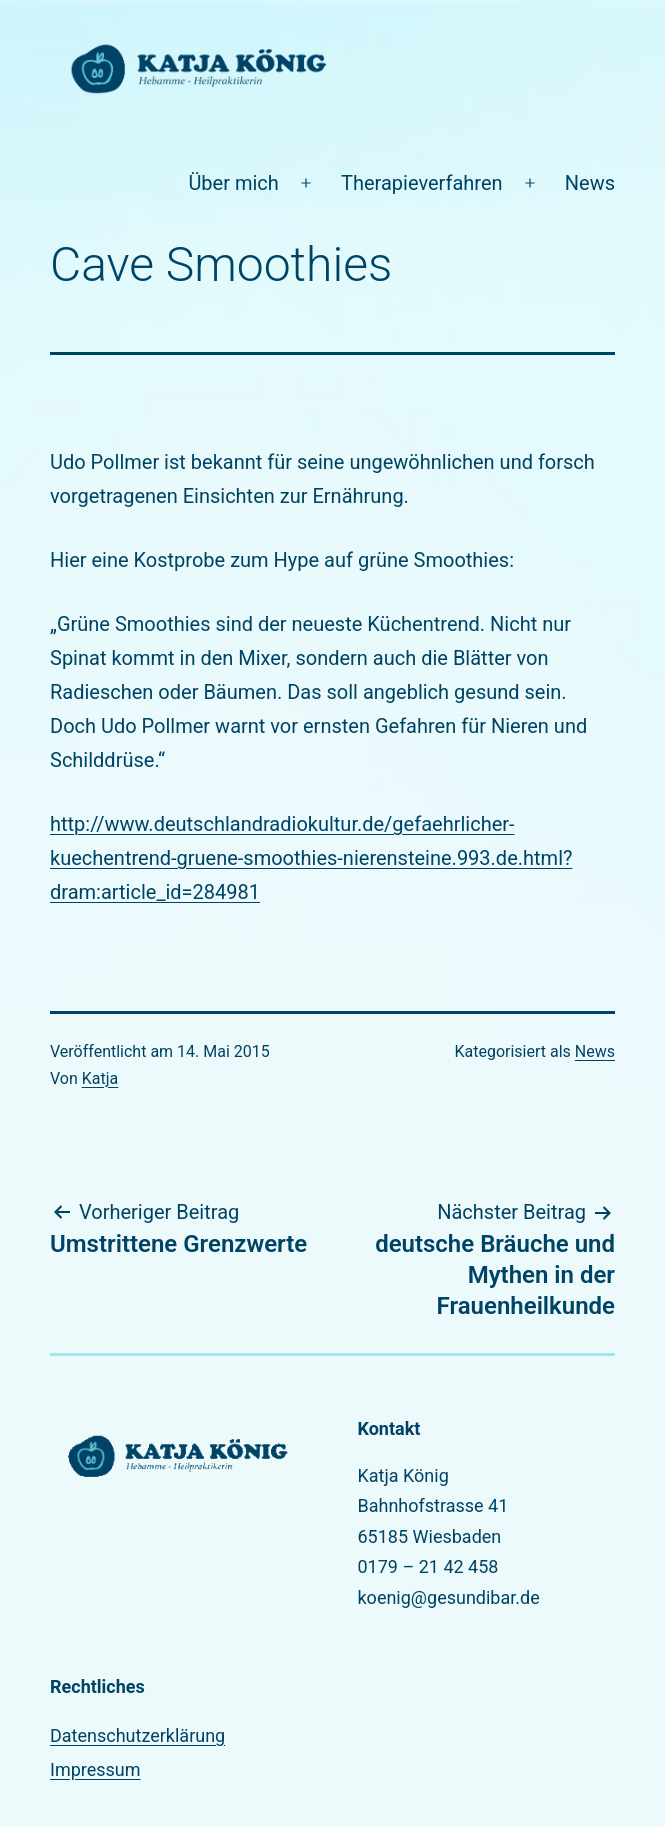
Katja (100, 1078)
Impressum (95, 1769)
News (590, 183)
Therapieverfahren (422, 183)
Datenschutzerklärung (137, 1735)
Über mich (233, 183)
